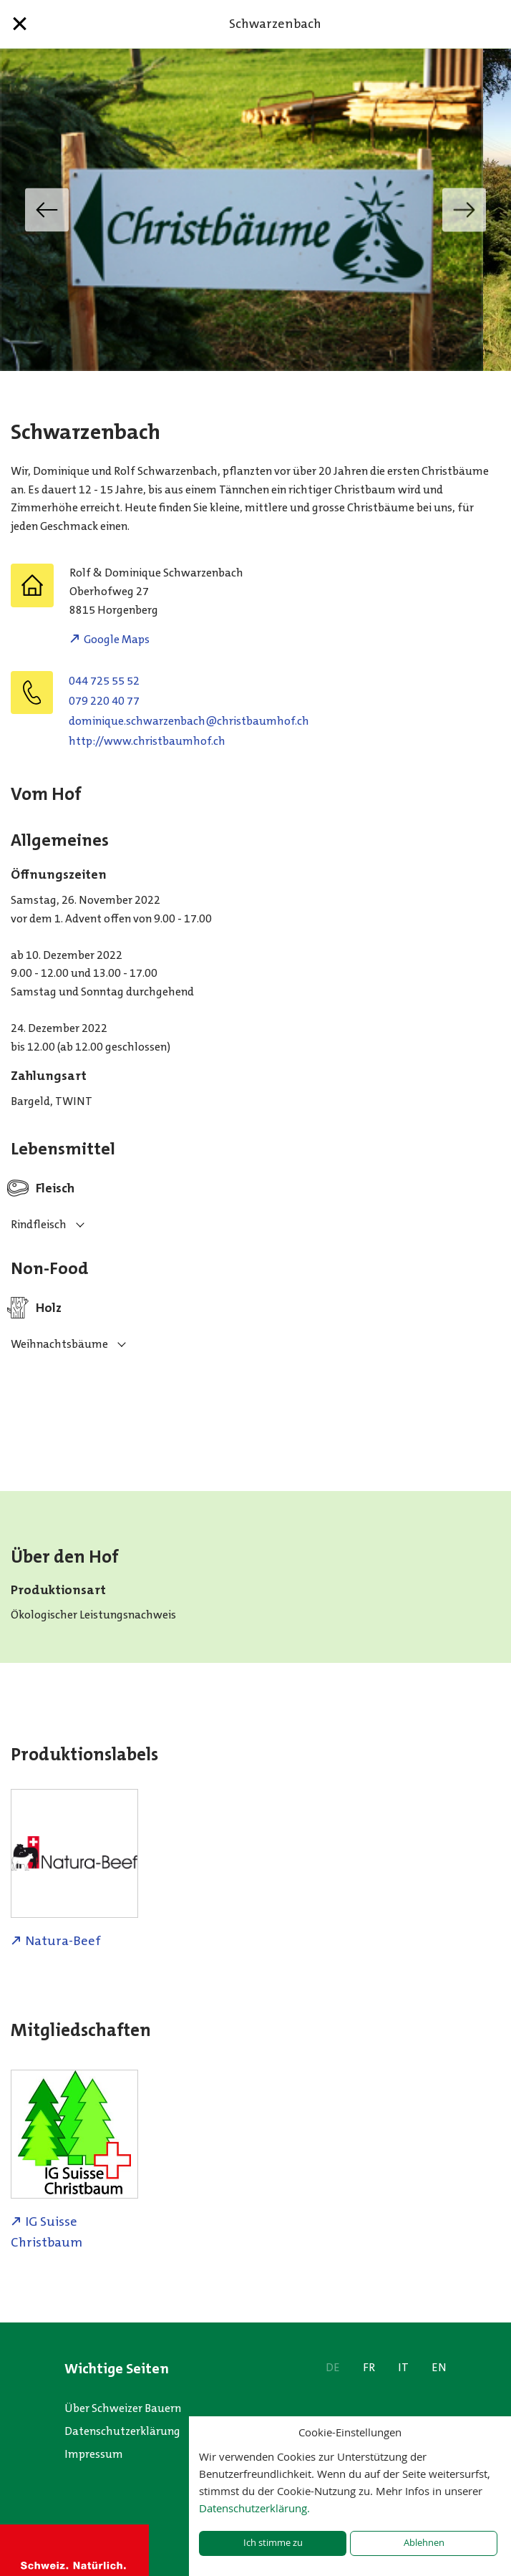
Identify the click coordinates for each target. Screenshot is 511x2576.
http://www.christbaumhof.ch (147, 740)
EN (439, 2367)
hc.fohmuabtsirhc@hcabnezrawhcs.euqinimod (189, 720)
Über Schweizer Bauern (122, 2408)
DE (333, 2367)
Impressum (93, 2453)
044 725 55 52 (104, 680)
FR (369, 2367)
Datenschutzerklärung (122, 2430)
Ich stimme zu (273, 2543)
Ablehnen (424, 2543)
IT (403, 2367)
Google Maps (117, 639)
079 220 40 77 (104, 700)
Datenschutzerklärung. (254, 2508)
